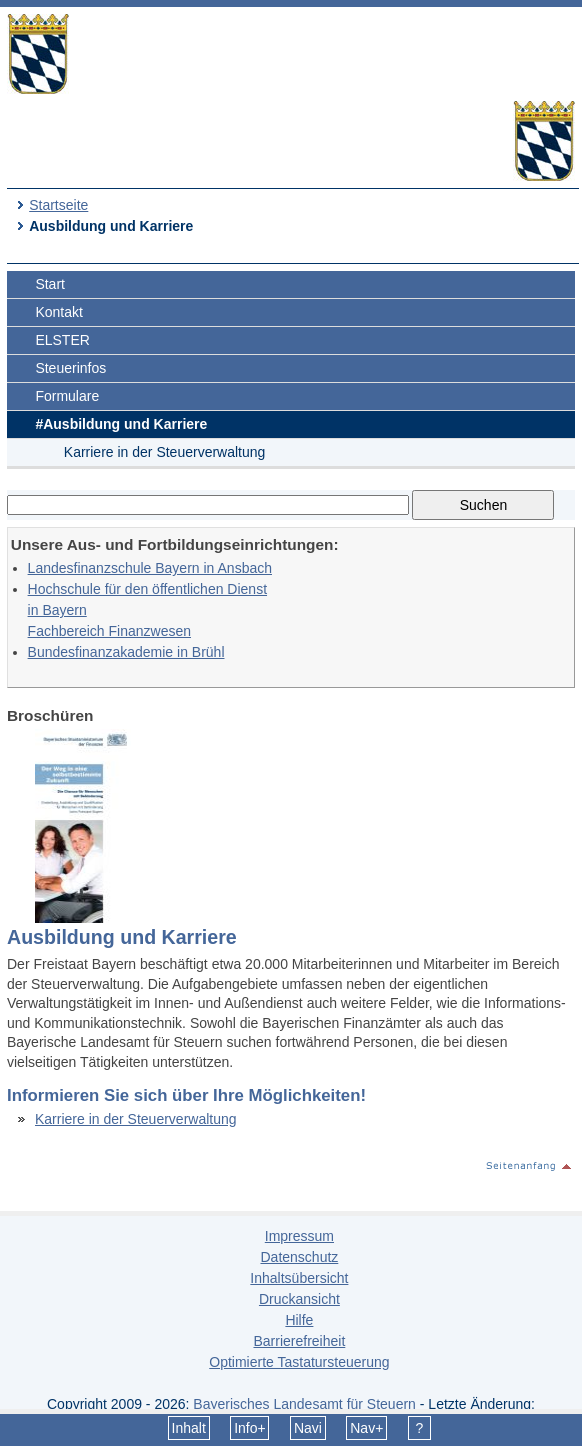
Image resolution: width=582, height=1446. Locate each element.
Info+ (250, 1428)
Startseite (58, 205)
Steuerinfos (70, 368)
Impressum (299, 1236)
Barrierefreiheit (299, 1341)
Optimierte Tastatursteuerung (299, 1362)
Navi (308, 1428)
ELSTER (62, 340)
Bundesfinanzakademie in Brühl (126, 652)
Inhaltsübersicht (299, 1278)
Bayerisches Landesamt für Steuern (304, 1404)
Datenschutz (299, 1257)
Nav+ (366, 1428)
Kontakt (58, 312)
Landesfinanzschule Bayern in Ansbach (150, 568)
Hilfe (299, 1320)
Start (50, 284)
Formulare (67, 396)
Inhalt (189, 1428)
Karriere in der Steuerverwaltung (165, 452)
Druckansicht (299, 1299)
